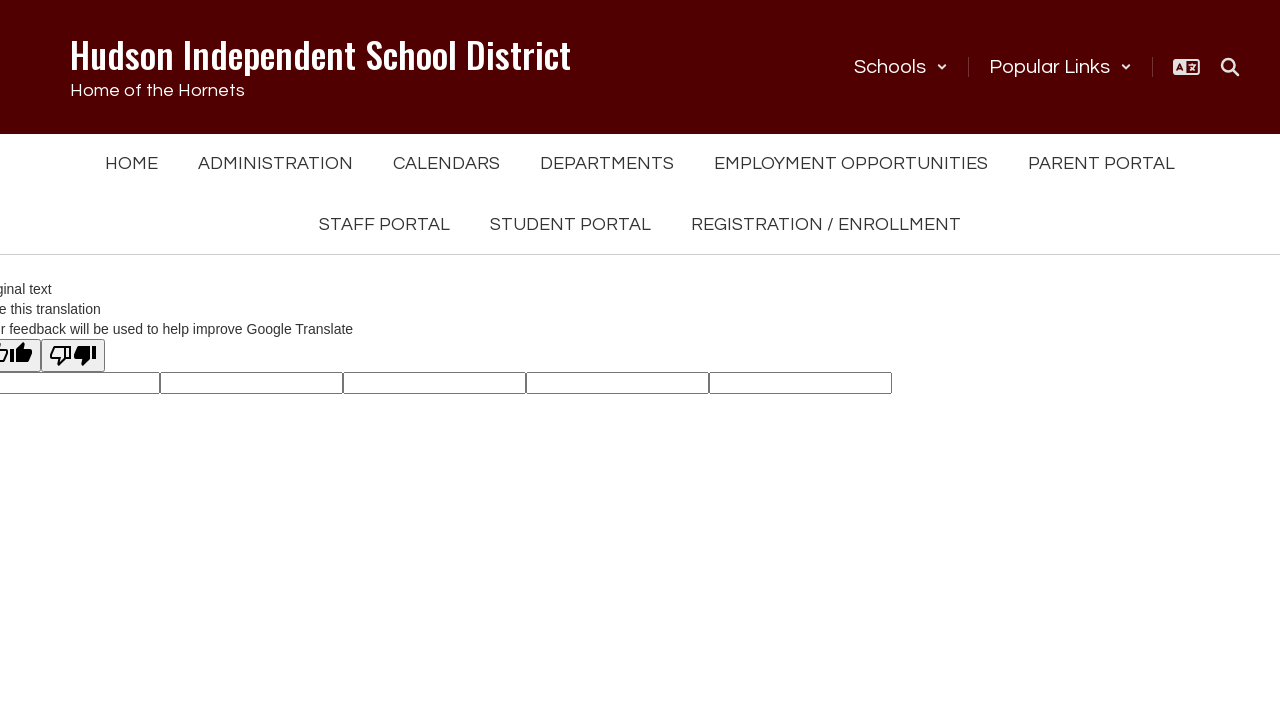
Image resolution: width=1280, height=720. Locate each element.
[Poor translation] (73, 355)
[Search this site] (1230, 67)
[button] (901, 67)
